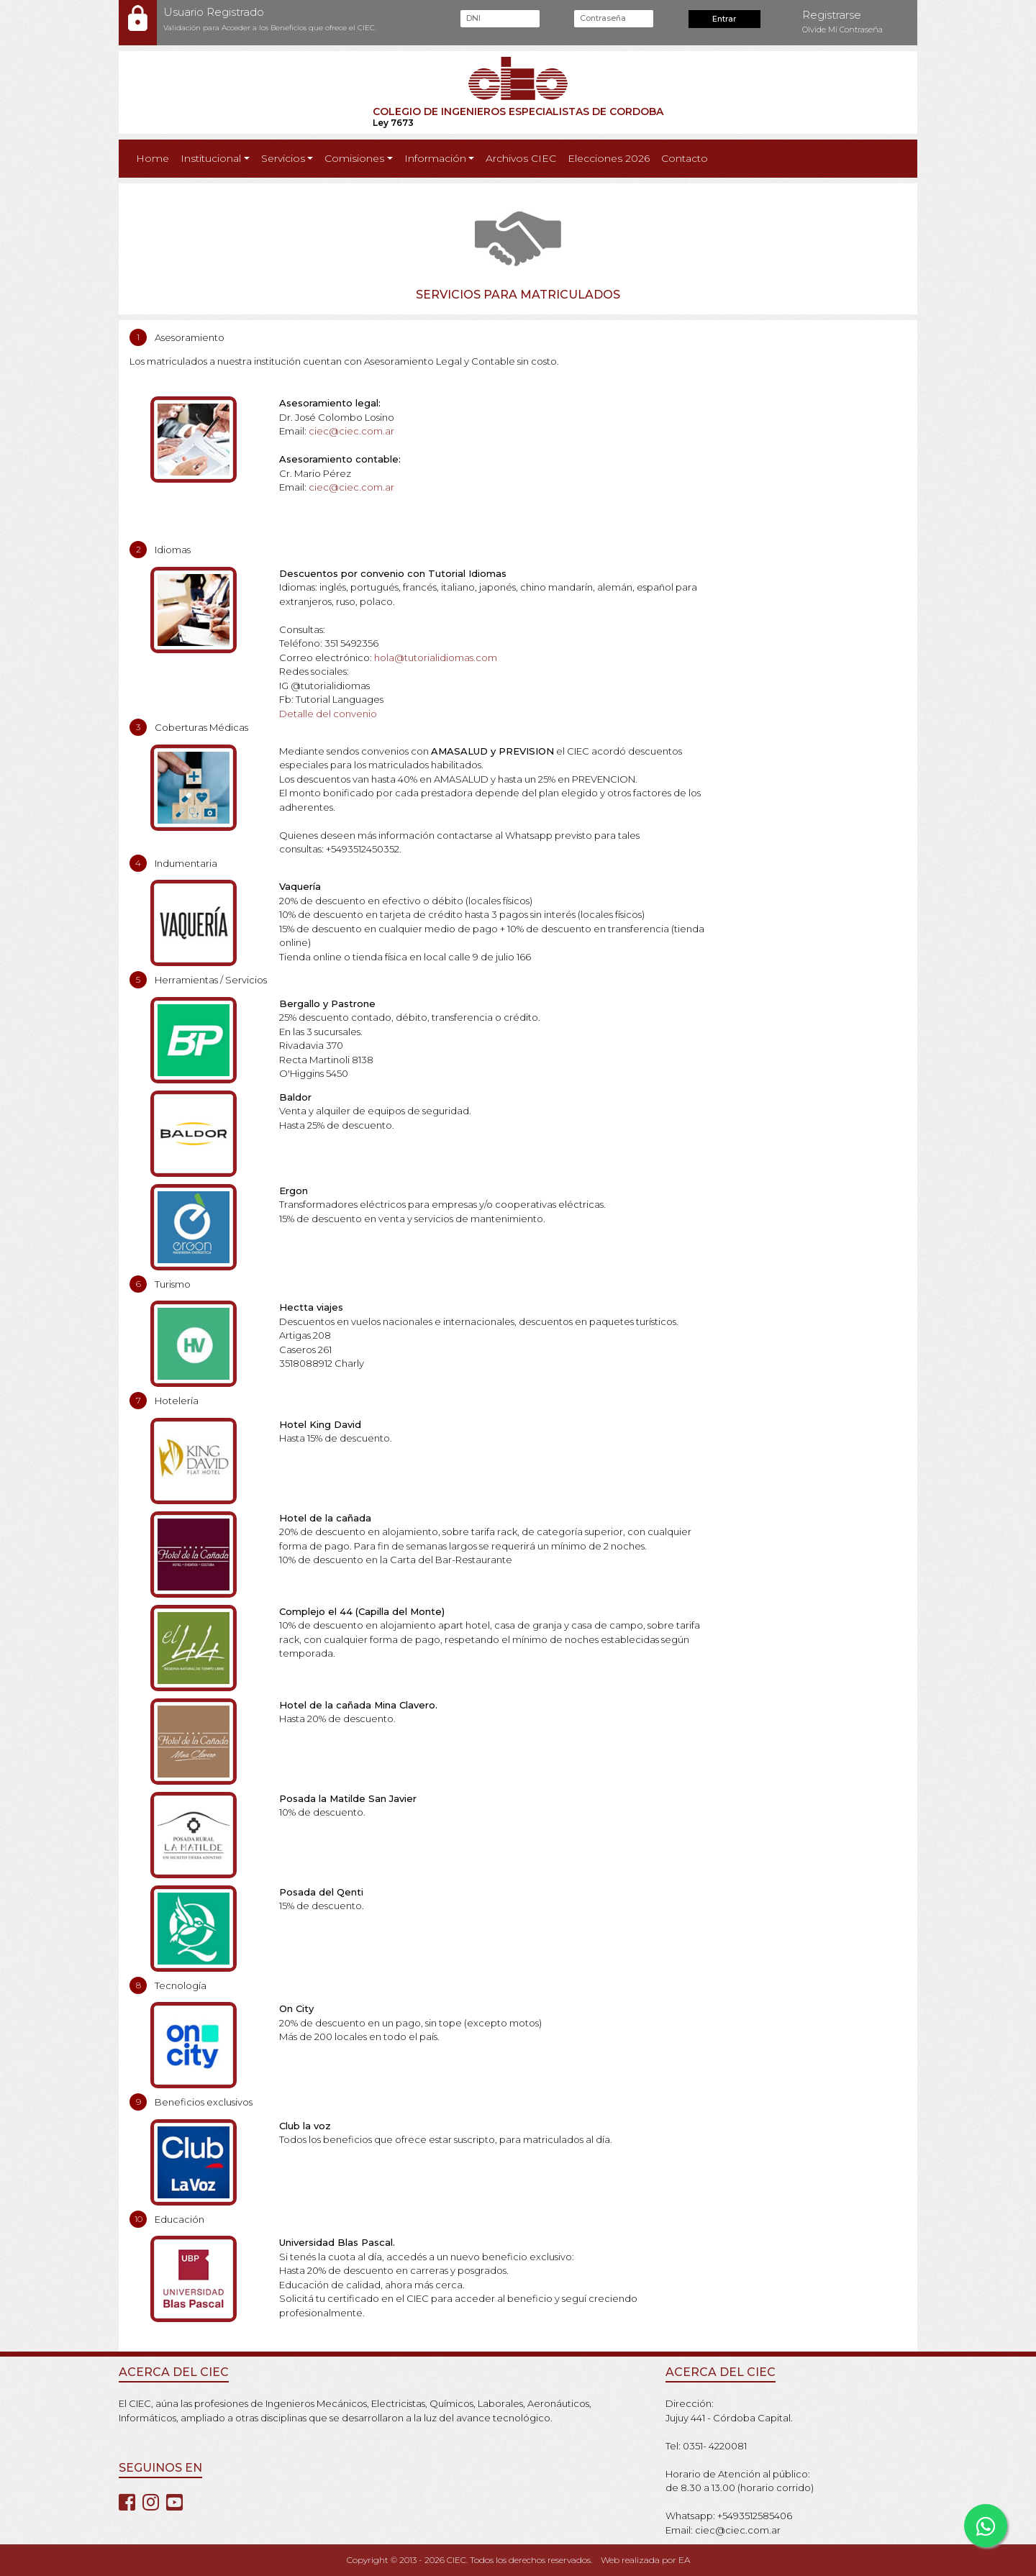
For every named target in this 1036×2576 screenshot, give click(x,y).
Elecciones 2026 (609, 158)
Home (155, 157)
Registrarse (831, 15)
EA (684, 2559)
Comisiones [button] (354, 158)
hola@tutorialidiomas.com (435, 657)
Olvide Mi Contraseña (842, 29)
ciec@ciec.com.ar (351, 431)
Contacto (684, 158)
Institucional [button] (211, 158)
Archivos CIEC (521, 158)
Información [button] (435, 158)
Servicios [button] (283, 158)
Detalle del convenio (328, 713)
